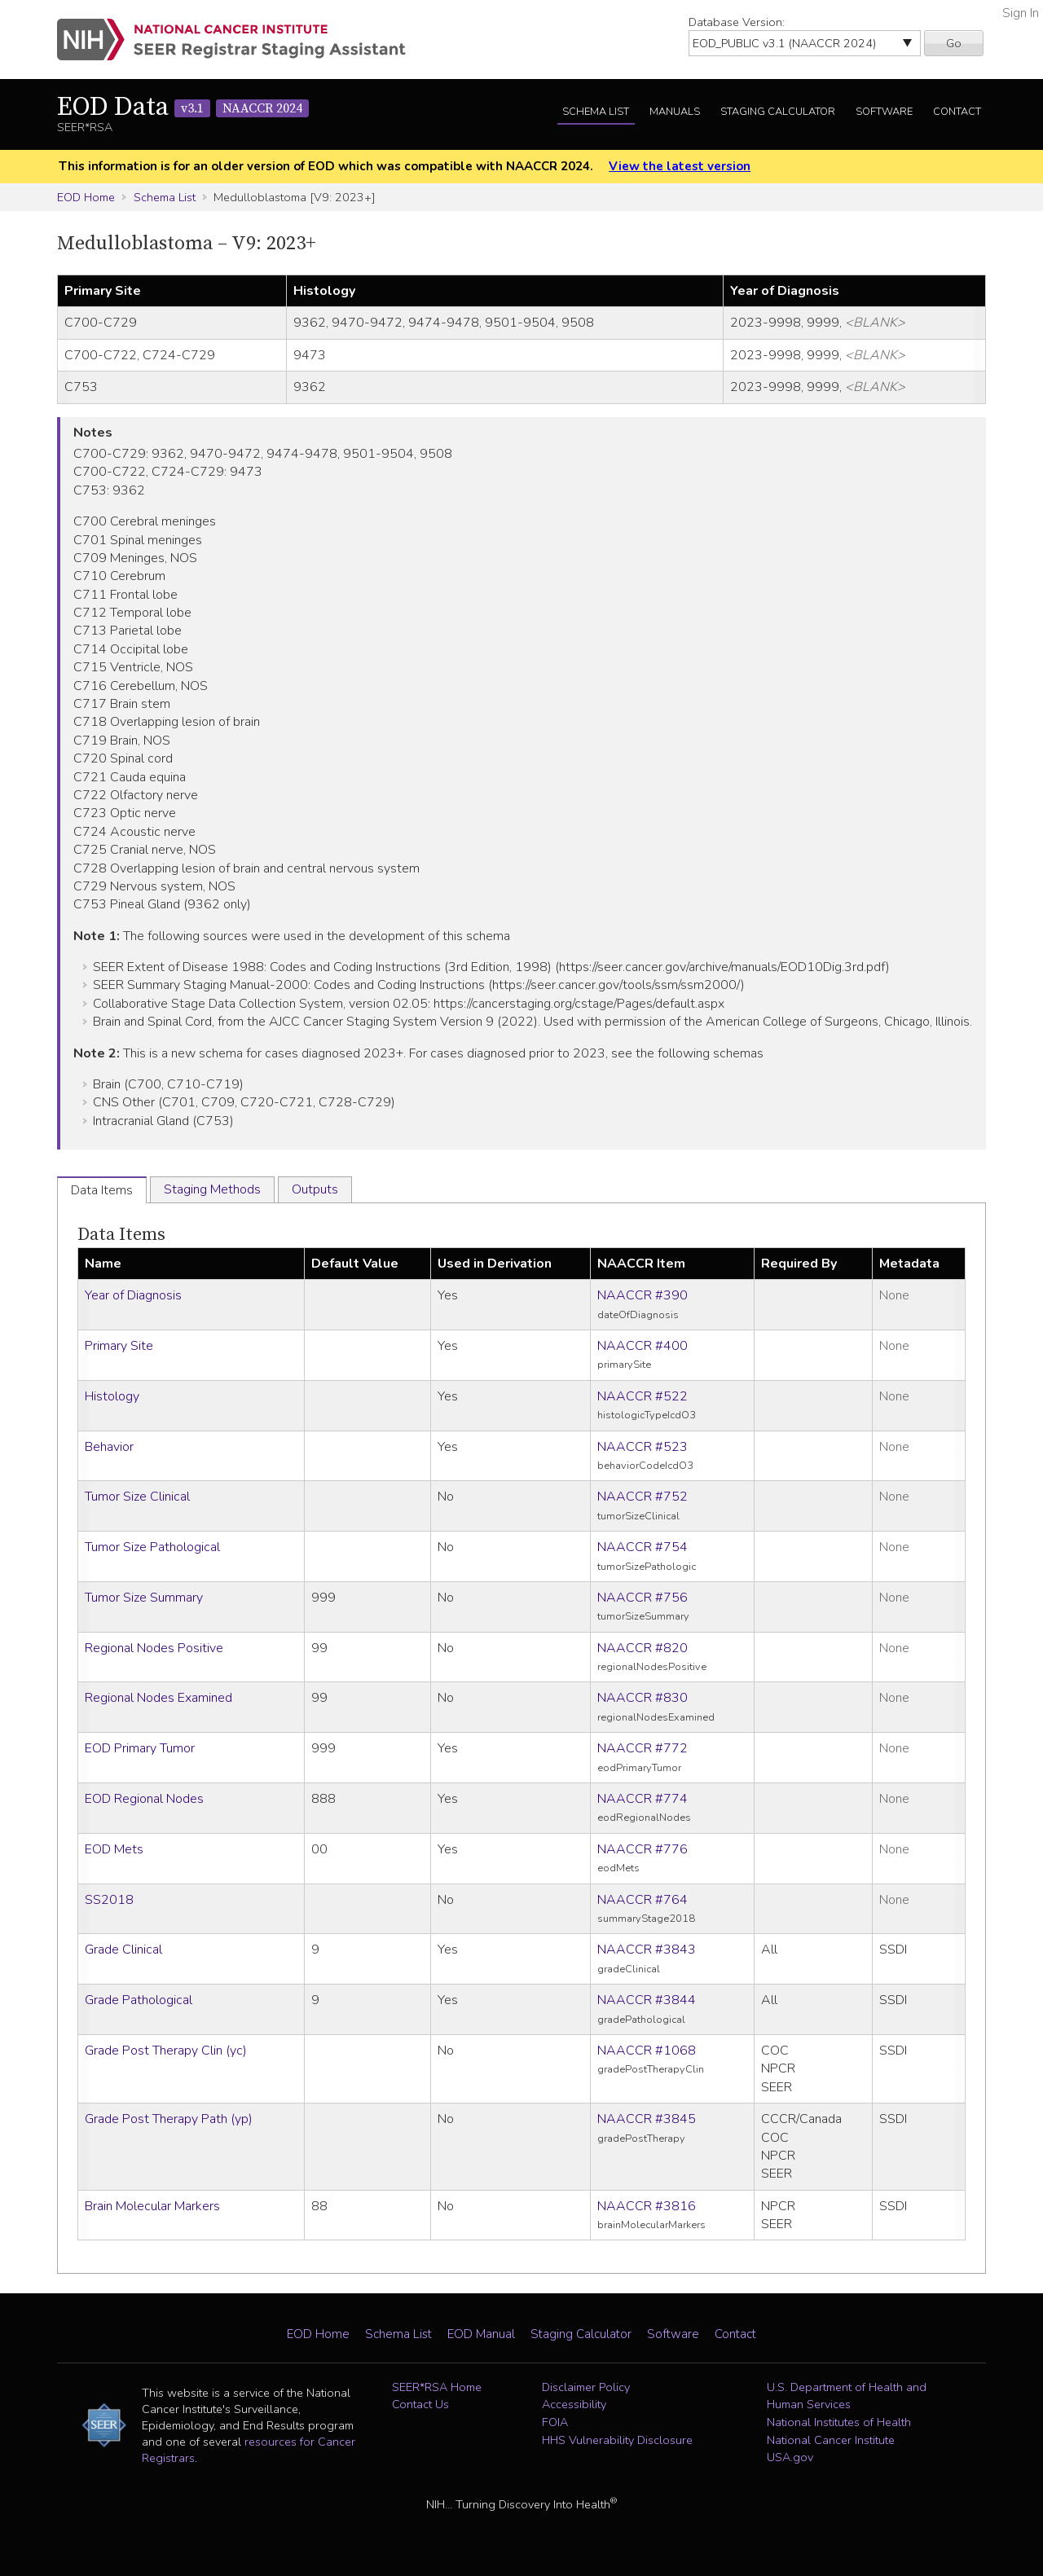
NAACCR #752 (642, 1497)
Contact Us (420, 2404)
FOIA (555, 2422)
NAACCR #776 (642, 1849)
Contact (957, 111)
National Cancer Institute (831, 2440)
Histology (112, 1396)
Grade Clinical (123, 1949)
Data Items (121, 1235)
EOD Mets (114, 1849)
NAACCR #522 (642, 1396)
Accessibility (574, 2404)
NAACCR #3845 (646, 2119)
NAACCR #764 (642, 1900)
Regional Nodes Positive (154, 1648)
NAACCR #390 (642, 1295)
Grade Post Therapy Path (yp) (169, 2119)
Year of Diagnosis (133, 1295)
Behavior (109, 1447)
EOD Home (86, 197)
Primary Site (119, 1346)
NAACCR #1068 (646, 2050)
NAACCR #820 (642, 1648)
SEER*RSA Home (437, 2387)
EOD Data (183, 107)
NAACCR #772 (642, 1748)
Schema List (595, 111)
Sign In (1020, 13)
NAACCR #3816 (646, 2206)
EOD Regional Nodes (144, 1799)
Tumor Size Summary (144, 1598)
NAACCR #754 (642, 1547)
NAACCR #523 (642, 1447)
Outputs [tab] (315, 1189)
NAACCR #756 (642, 1598)
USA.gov (790, 2457)
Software (884, 111)
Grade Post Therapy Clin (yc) (166, 2050)
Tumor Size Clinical (137, 1497)
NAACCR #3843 (646, 1949)
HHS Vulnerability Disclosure (617, 2440)
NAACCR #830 (642, 1698)
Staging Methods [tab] (212, 1189)
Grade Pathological (138, 2000)
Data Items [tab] (102, 1190)
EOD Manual (481, 2334)
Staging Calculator (777, 111)
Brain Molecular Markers (152, 2206)
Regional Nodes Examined (158, 1698)
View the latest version (679, 166)
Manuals (674, 111)
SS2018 (109, 1900)
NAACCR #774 (642, 1799)
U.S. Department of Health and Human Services (846, 2396)
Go (954, 43)
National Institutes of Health (839, 2422)
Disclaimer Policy (586, 2387)
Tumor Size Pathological (152, 1547)
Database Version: (737, 22)
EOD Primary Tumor (140, 1748)
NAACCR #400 (642, 1346)
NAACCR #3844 (646, 2000)
